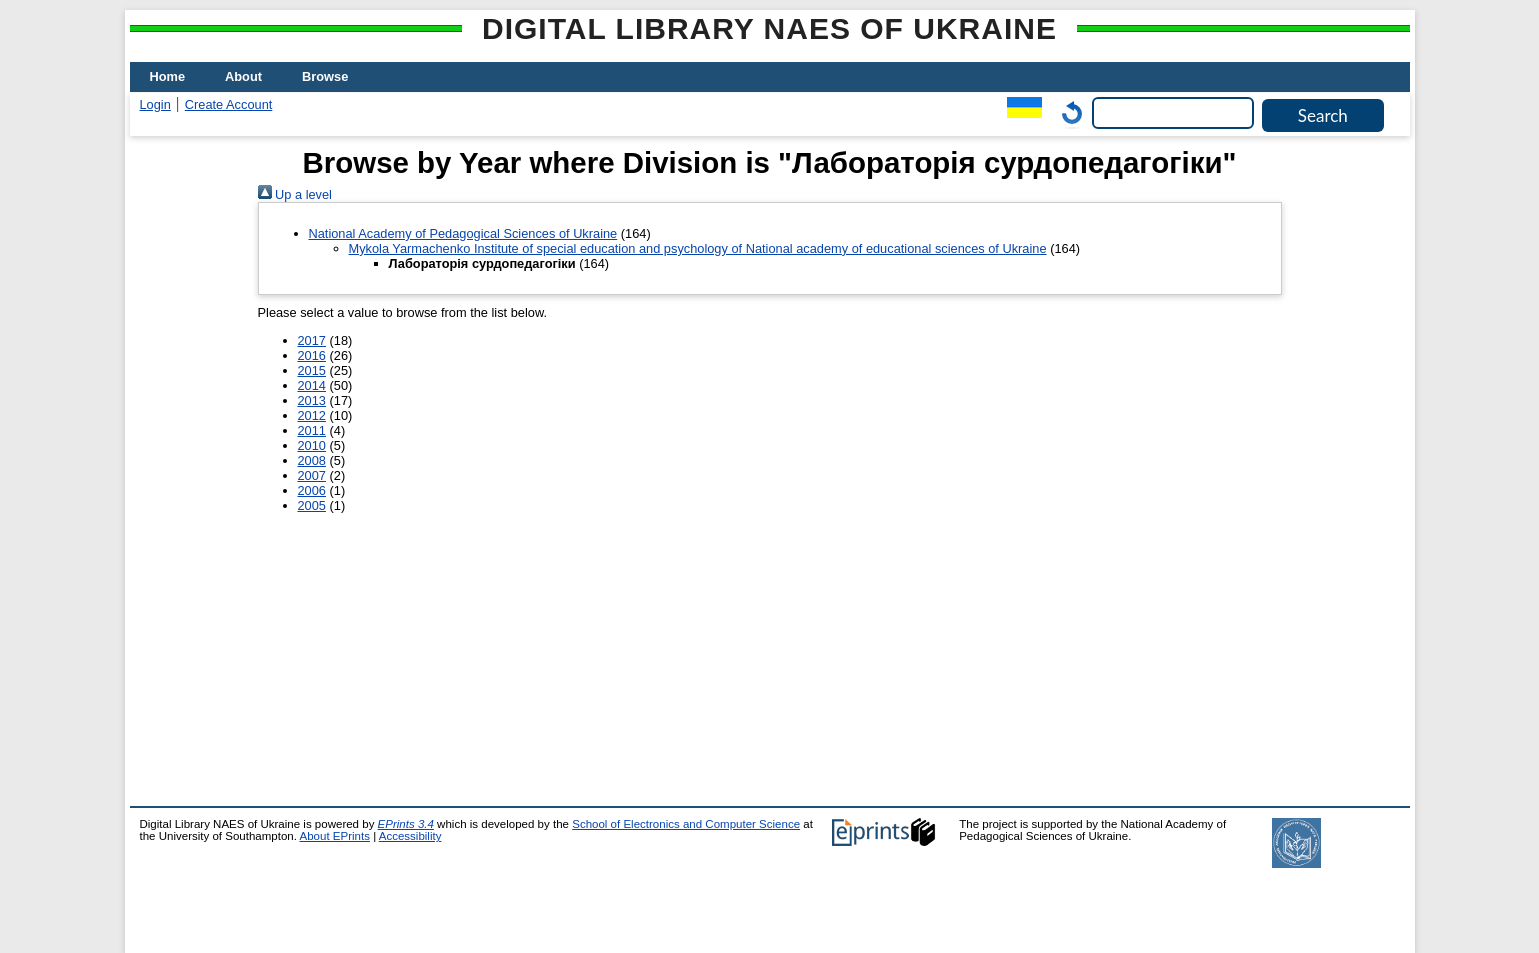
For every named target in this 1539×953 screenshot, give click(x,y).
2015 (312, 370)
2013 (312, 400)
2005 (312, 505)
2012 (312, 415)
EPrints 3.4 (406, 824)
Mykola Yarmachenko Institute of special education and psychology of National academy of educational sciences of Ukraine (698, 248)
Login (155, 104)
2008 (312, 460)
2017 (312, 340)
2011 (312, 430)
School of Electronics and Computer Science (686, 824)
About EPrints (335, 836)
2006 (312, 490)
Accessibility (410, 836)
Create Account (229, 104)
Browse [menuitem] (325, 76)
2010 (312, 445)
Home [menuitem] (168, 76)
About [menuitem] (243, 76)
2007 (312, 475)
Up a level (295, 194)
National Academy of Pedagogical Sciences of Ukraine (463, 233)
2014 (312, 385)
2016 (312, 355)
